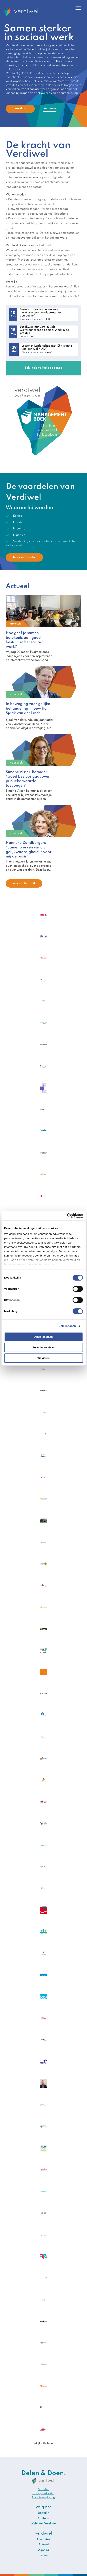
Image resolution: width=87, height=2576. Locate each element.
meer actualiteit (24, 883)
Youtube (43, 2518)
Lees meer (49, 108)
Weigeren (43, 1358)
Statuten (43, 2489)
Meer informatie (24, 557)
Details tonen (67, 1325)
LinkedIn (43, 2512)
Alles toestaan (43, 1336)
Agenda (43, 2550)
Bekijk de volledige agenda (43, 367)
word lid (20, 108)
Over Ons (43, 2539)
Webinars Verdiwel (43, 2523)
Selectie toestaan (43, 1347)
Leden (43, 2555)
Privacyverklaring (43, 2493)
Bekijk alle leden (43, 2443)
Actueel (43, 2544)
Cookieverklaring (43, 2497)
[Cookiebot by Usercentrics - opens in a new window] (67, 1215)
